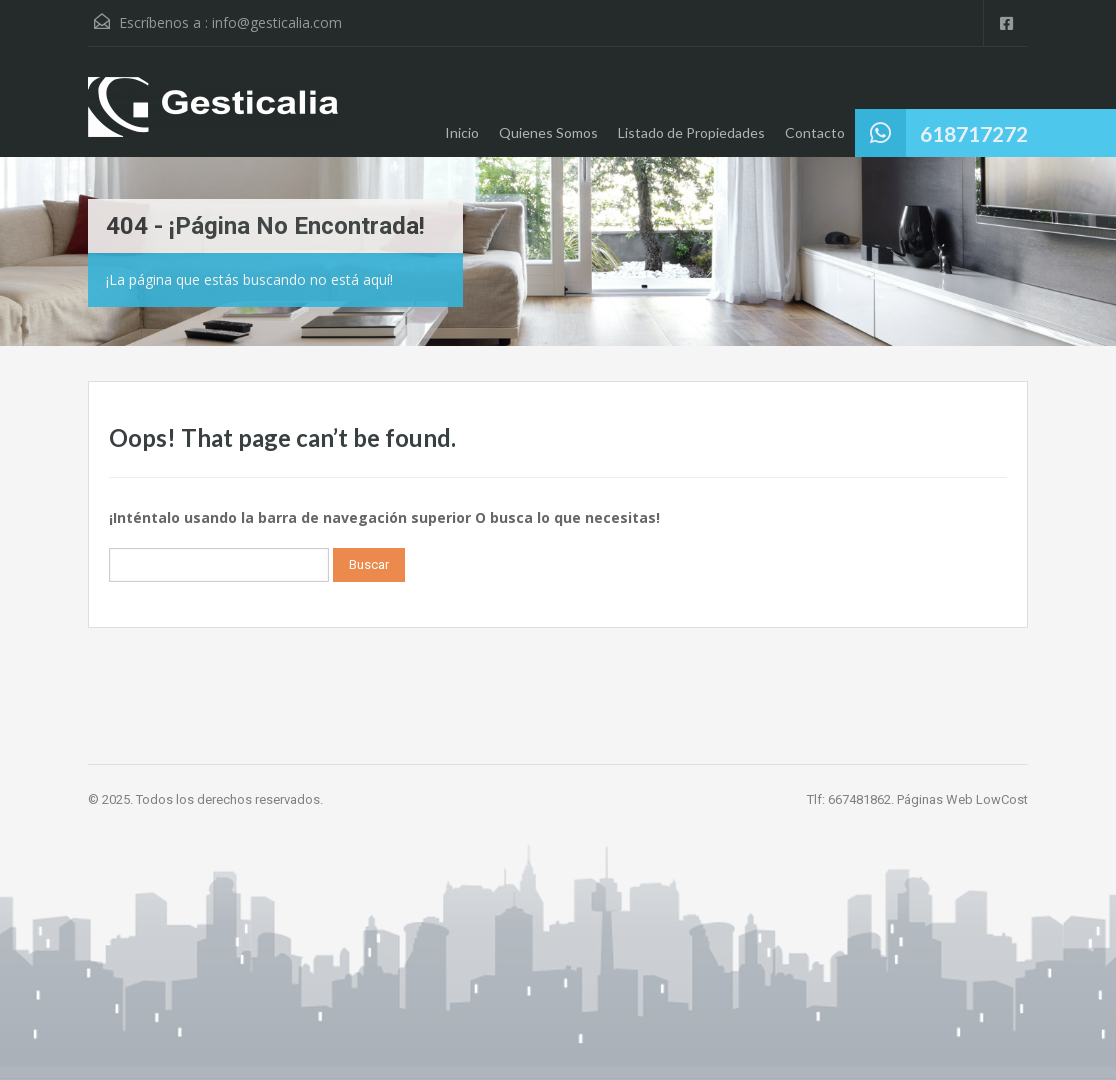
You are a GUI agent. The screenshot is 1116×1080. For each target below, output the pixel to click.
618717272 (974, 133)
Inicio (462, 132)
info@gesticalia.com (277, 22)
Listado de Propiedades (691, 132)
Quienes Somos (548, 132)
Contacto (815, 132)
